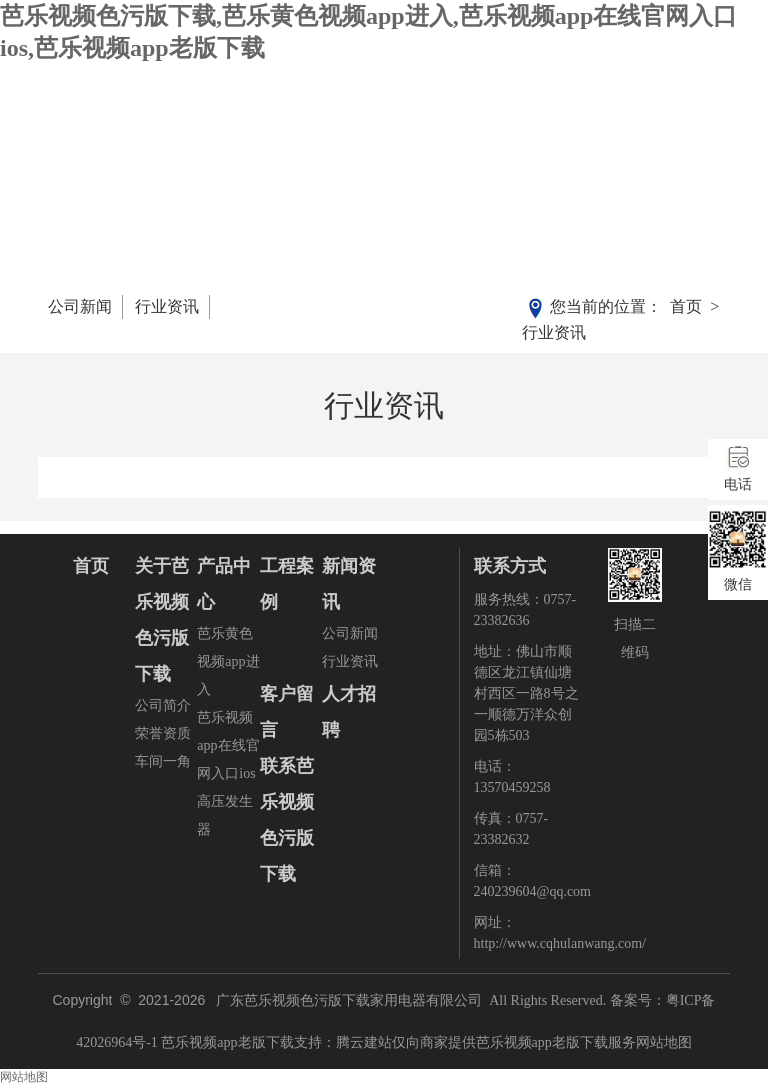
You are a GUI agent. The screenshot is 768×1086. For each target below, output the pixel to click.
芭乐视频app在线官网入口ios (228, 745)
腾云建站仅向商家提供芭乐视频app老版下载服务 (486, 1042)
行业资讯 (167, 306)
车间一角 (163, 761)
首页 (686, 306)
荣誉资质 (163, 733)
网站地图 (664, 1042)
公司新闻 (80, 306)
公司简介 (163, 705)
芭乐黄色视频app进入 (228, 661)
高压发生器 (225, 815)
